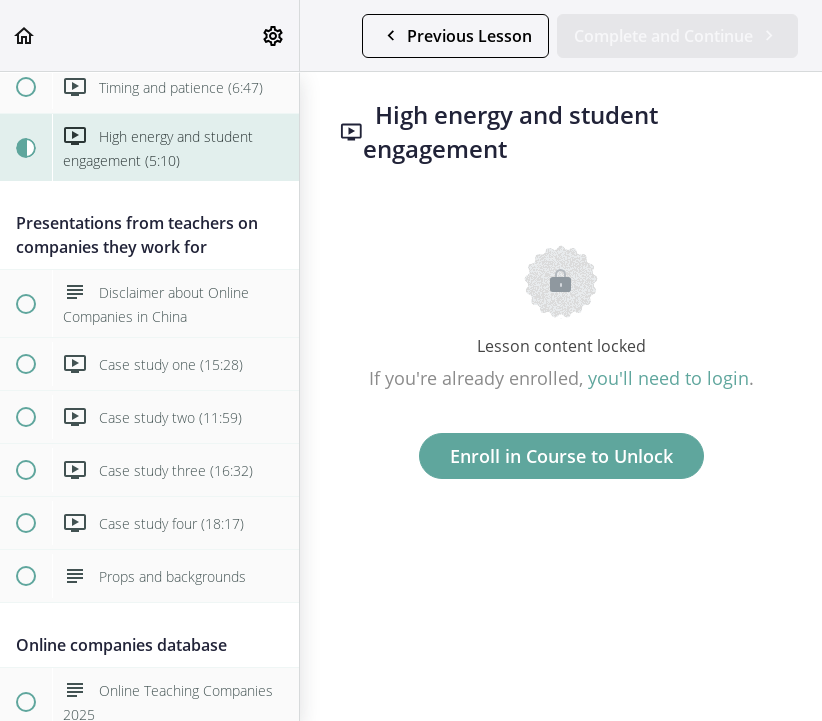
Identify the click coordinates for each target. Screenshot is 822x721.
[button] (25, 35)
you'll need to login (668, 378)
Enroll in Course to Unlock (561, 456)
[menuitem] (274, 35)
